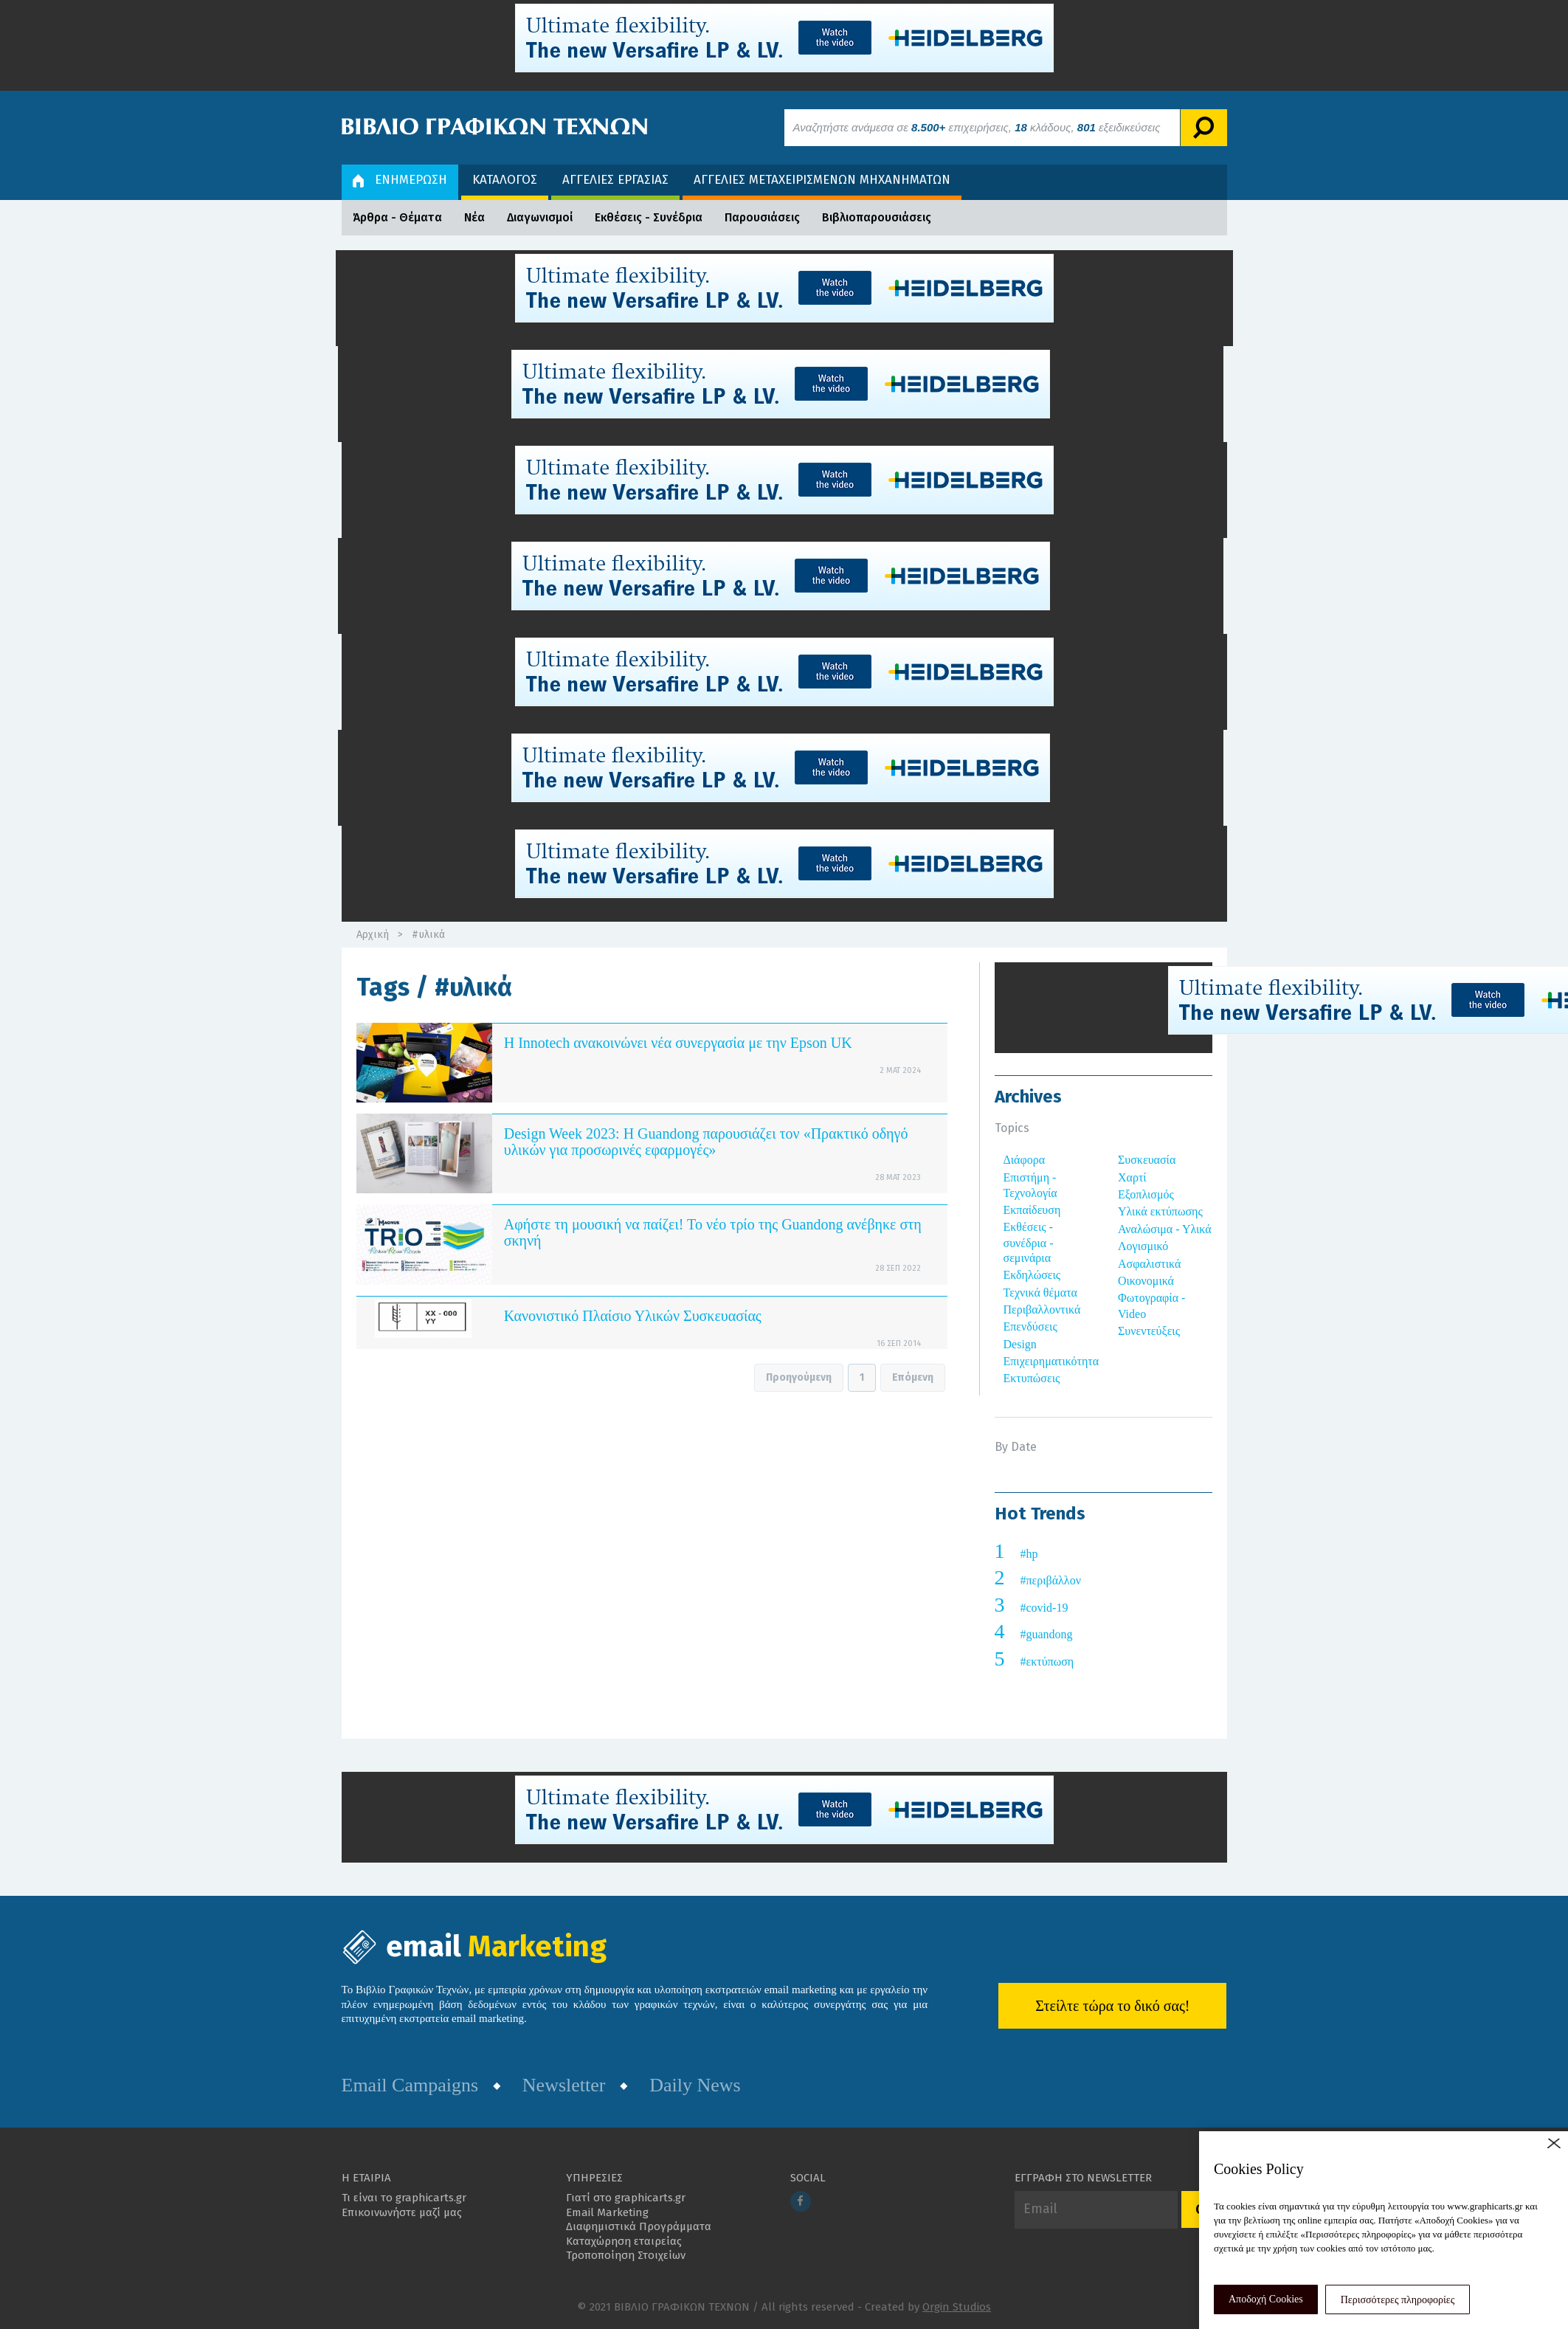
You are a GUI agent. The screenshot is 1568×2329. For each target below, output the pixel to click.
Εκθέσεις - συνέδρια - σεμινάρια (1029, 1242)
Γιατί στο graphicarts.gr (625, 2197)
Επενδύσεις (1030, 1326)
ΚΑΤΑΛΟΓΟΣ (504, 179)
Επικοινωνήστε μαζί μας (402, 2212)
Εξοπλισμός (1146, 1194)
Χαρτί (1132, 1177)
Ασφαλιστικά (1149, 1263)
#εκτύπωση (1047, 1661)
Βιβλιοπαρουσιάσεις (876, 217)
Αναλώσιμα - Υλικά (1165, 1229)
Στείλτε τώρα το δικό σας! (1112, 2006)
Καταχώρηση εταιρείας (624, 2241)
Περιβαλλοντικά (1042, 1309)
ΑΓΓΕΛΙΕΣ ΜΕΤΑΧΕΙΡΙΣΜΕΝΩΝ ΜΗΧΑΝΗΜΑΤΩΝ (822, 179)
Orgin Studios (956, 2307)
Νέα (474, 217)
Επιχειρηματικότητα (1051, 1361)
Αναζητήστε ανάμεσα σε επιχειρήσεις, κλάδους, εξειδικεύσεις (977, 127)
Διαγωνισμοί (540, 217)
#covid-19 (1044, 1607)
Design (1020, 1344)
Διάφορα (1025, 1159)
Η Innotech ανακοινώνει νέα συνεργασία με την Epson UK (678, 1043)
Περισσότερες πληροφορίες (1398, 2299)
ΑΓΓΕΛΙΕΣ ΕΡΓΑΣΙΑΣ (615, 179)
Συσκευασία (1146, 1159)
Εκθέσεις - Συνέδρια (648, 217)
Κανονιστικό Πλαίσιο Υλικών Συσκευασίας (632, 1316)
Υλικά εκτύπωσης (1160, 1211)
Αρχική (372, 934)
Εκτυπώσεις (1032, 1378)
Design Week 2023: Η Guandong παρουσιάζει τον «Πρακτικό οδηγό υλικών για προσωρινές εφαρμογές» (706, 1141)
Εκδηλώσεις (1032, 1275)
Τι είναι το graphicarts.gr (404, 2197)
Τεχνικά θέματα (1041, 1292)
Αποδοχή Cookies (1266, 2299)
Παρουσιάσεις (762, 217)
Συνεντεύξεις (1149, 1331)
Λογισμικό (1143, 1246)
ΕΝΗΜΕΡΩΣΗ (400, 179)
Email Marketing (607, 2212)
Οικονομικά (1146, 1280)
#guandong (1046, 1634)
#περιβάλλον (1050, 1580)
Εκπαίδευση (1032, 1210)
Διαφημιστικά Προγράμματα (638, 2226)
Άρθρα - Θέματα (397, 217)
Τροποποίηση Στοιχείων (625, 2255)
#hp (1029, 1554)
